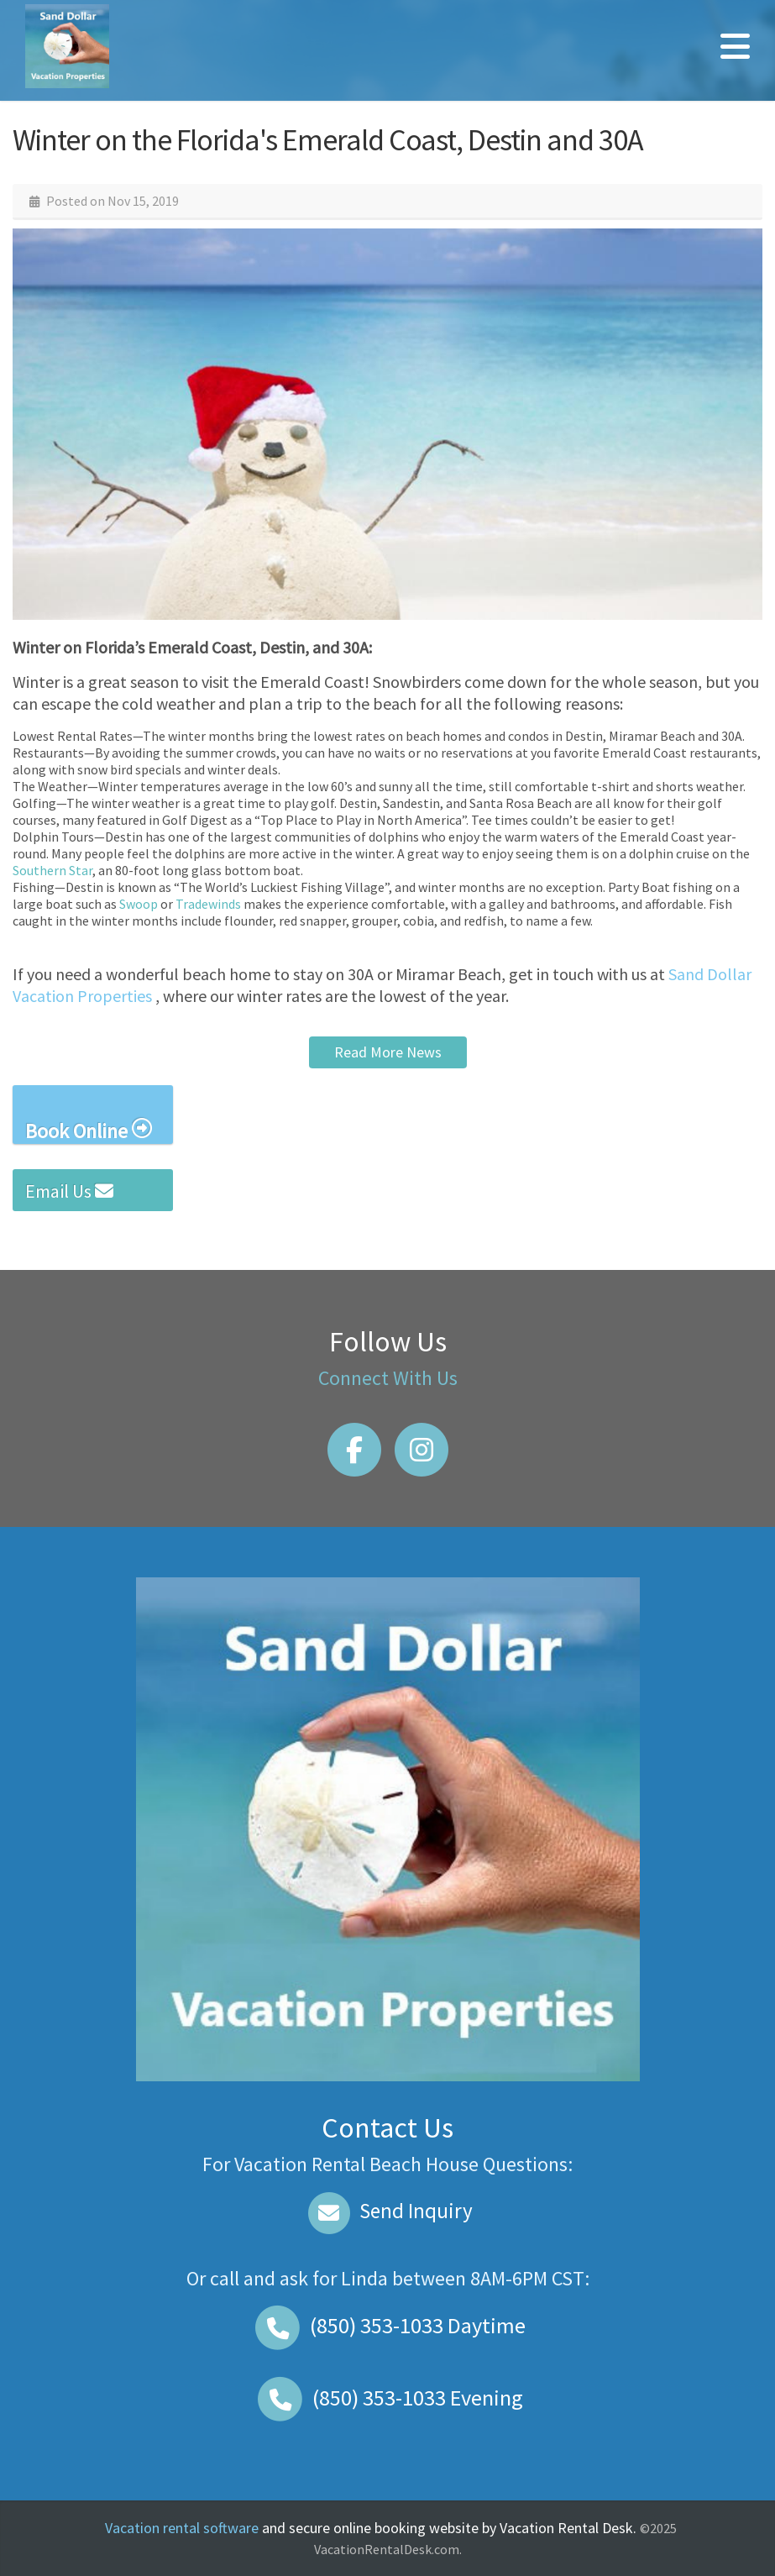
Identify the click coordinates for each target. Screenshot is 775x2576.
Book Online (88, 1130)
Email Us (69, 1191)
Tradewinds (208, 903)
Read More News (388, 1052)
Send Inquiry (387, 2210)
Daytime (388, 2325)
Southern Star (52, 870)
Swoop (138, 903)
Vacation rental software (182, 2527)
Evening (388, 2397)
